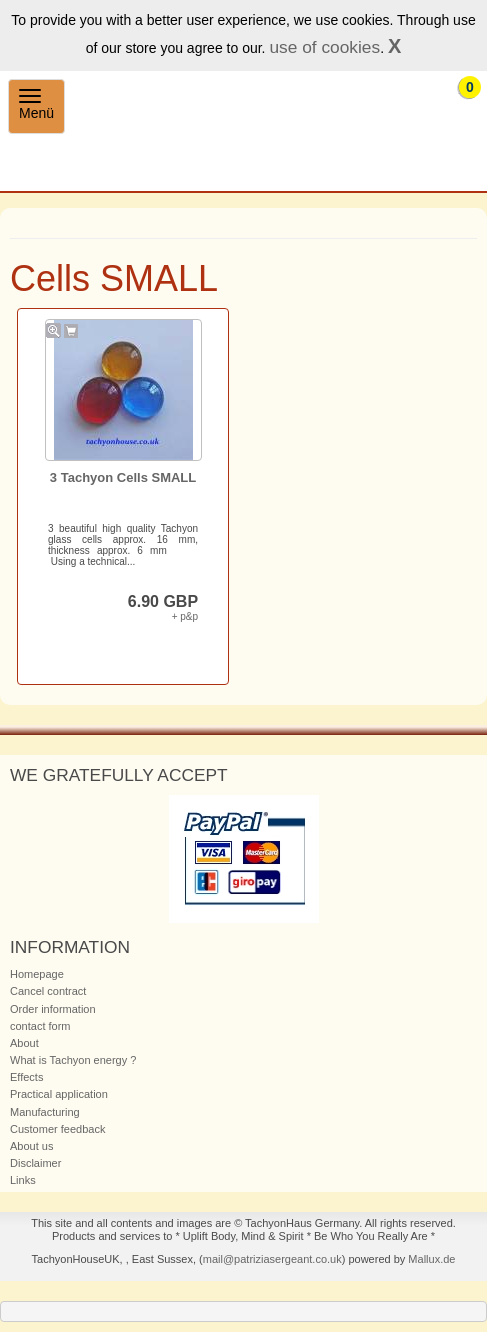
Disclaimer (35, 1163)
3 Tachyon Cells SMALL (123, 477)
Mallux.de (431, 1259)
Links (23, 1180)
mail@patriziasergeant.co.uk (272, 1259)
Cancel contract (48, 991)
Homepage (37, 974)
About (24, 1043)
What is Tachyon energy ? (73, 1060)
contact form (40, 1026)
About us (31, 1146)
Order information (53, 1009)
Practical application (59, 1094)
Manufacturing (45, 1112)
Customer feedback (57, 1129)
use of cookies (324, 47)
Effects (26, 1077)
